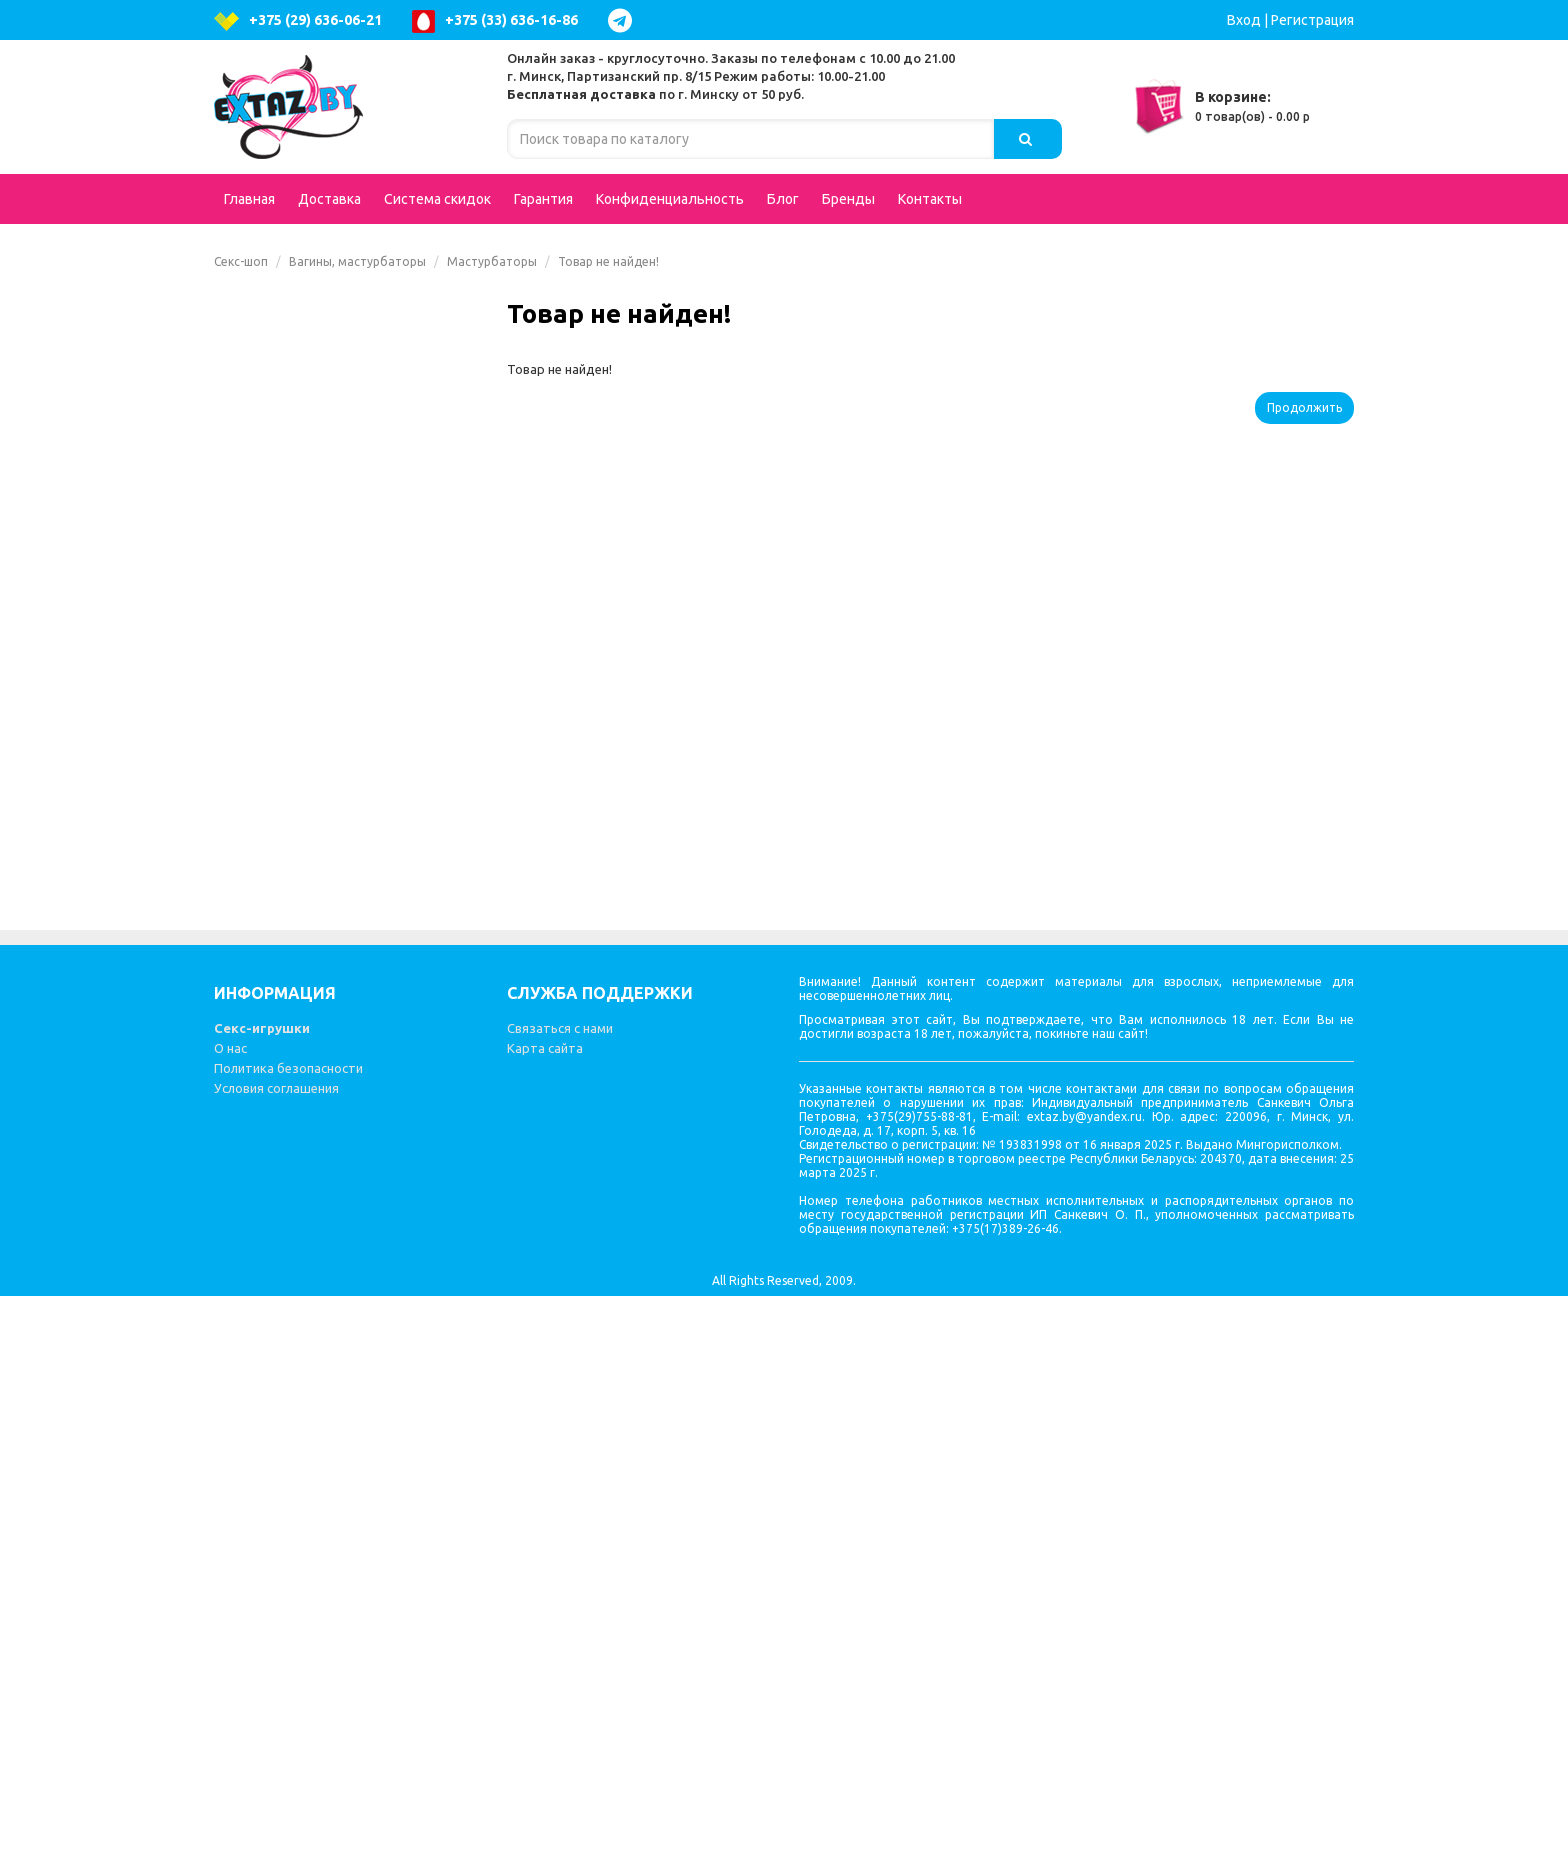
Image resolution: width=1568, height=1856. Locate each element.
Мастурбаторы (492, 261)
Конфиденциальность (670, 199)
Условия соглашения (276, 1648)
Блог (783, 199)
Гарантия (543, 199)
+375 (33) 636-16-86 (495, 21)
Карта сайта (545, 1608)
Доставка (329, 199)
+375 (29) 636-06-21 (298, 21)
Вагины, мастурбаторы (357, 261)
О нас (230, 1608)
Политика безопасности (288, 1628)
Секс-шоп (241, 261)
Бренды (848, 199)
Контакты (930, 199)
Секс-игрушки (262, 1588)
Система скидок (437, 199)
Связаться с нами (560, 1588)
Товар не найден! (608, 261)
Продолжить (1304, 407)
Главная (249, 199)
